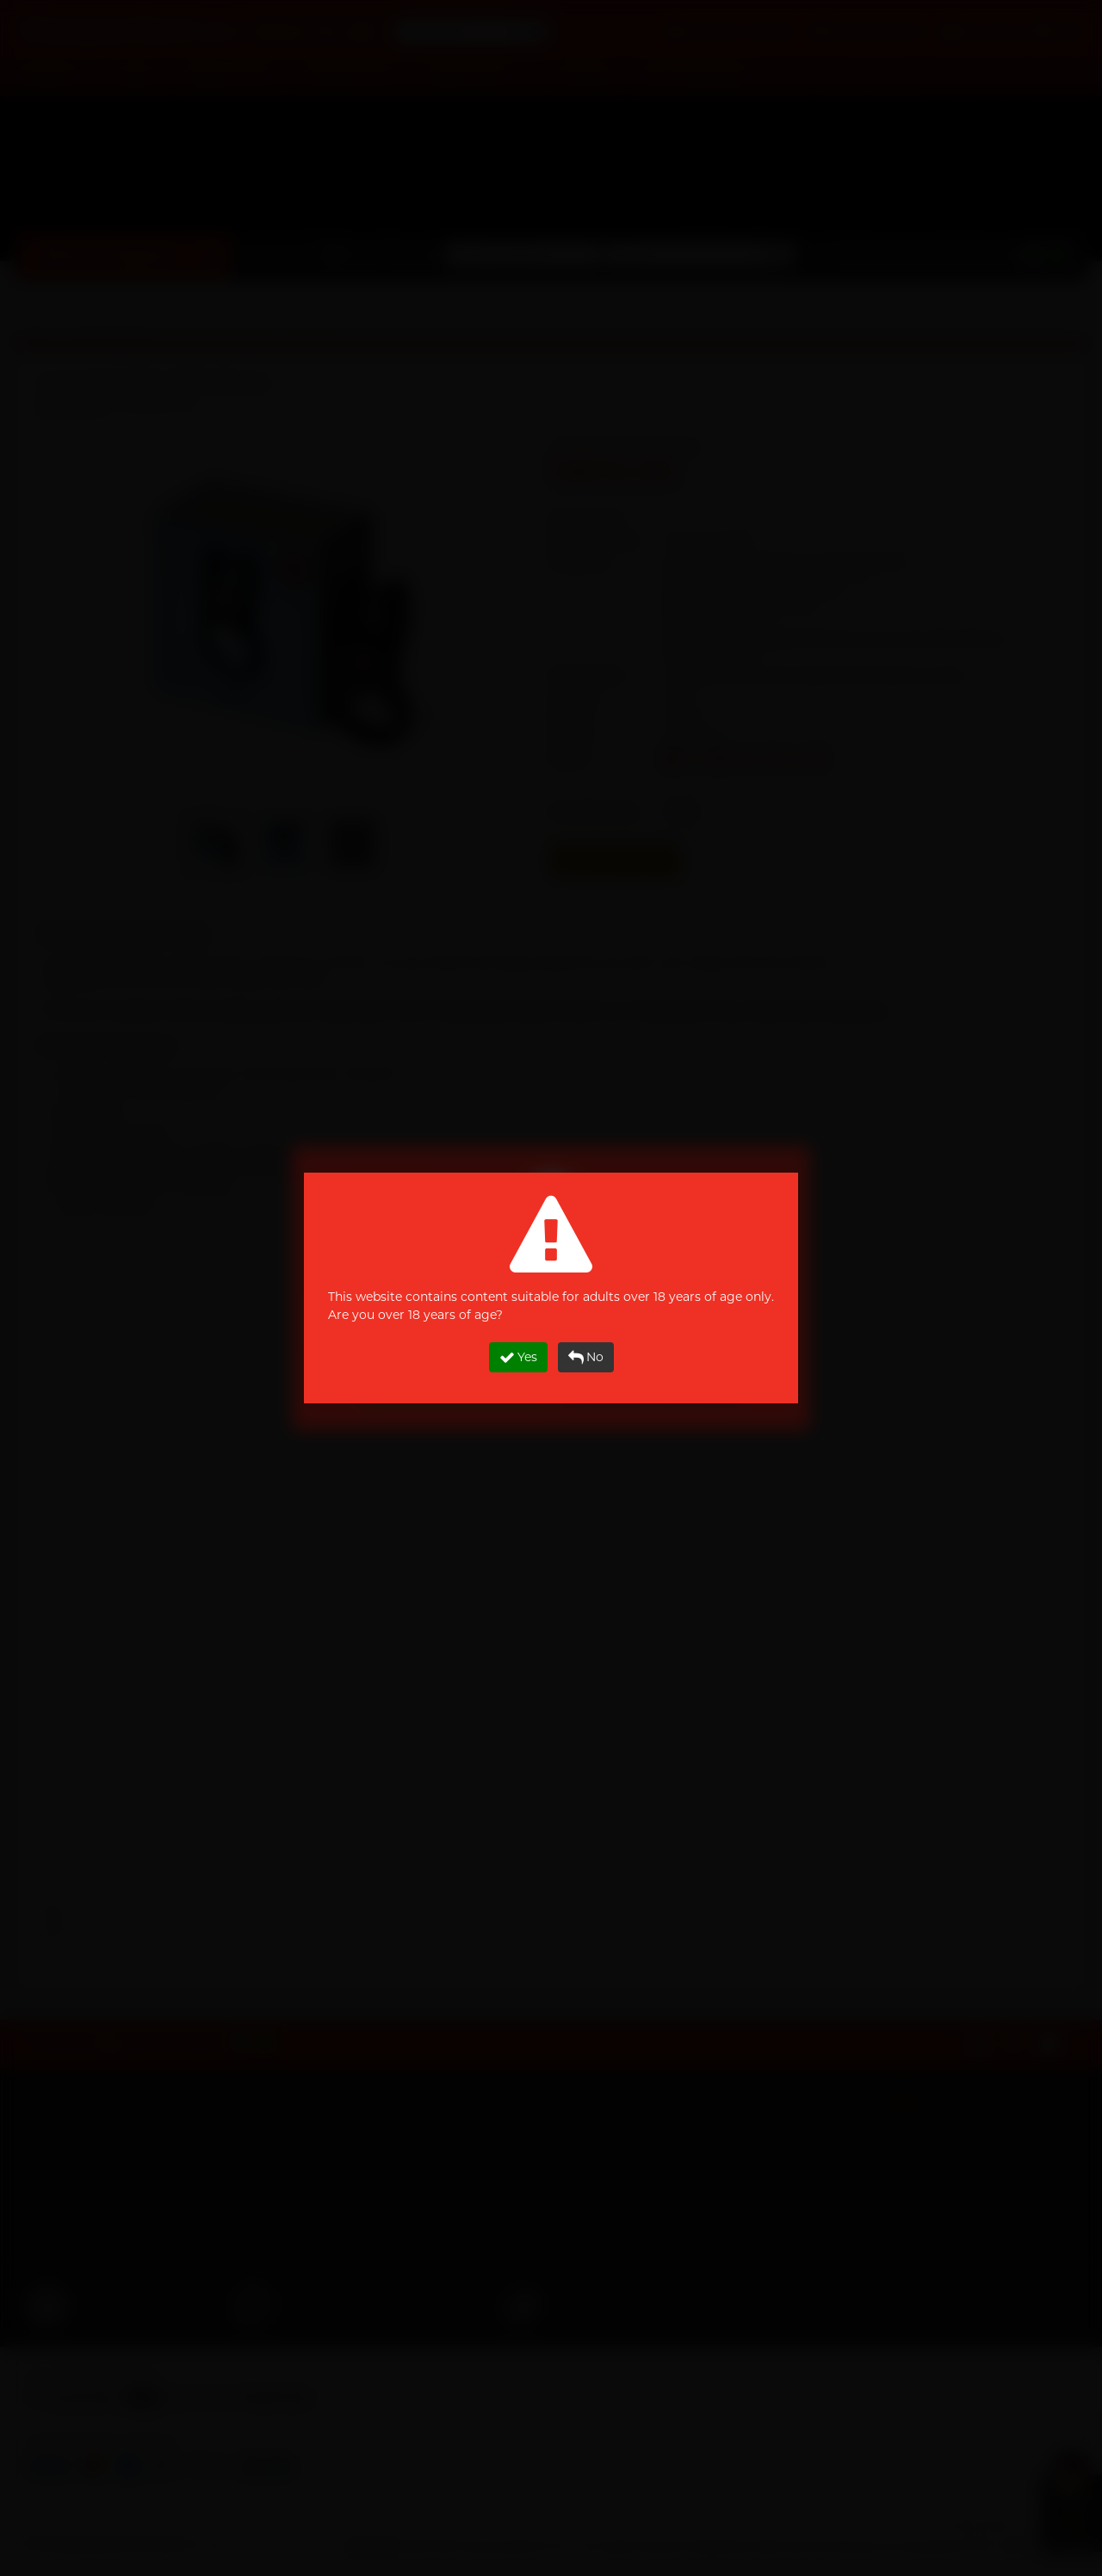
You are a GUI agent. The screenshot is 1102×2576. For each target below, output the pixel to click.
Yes (518, 1357)
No (586, 1357)
